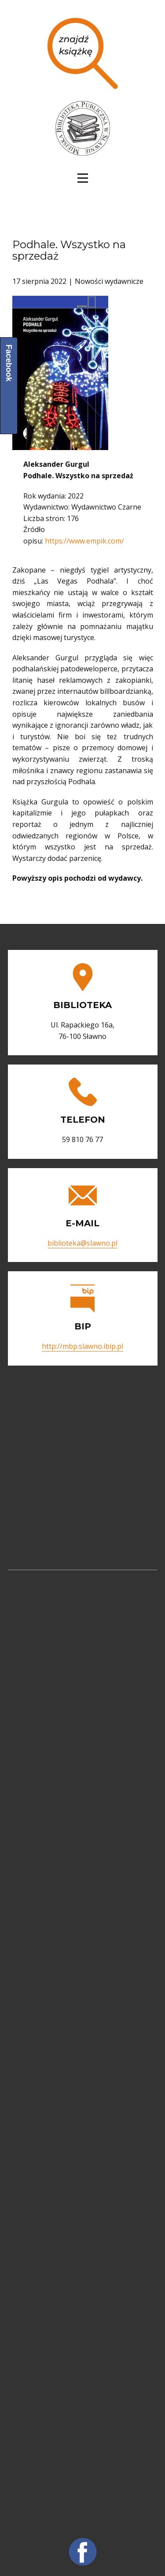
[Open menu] (82, 178)
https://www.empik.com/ (84, 541)
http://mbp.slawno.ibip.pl (82, 1346)
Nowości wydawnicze (109, 281)
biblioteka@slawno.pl (82, 1243)
